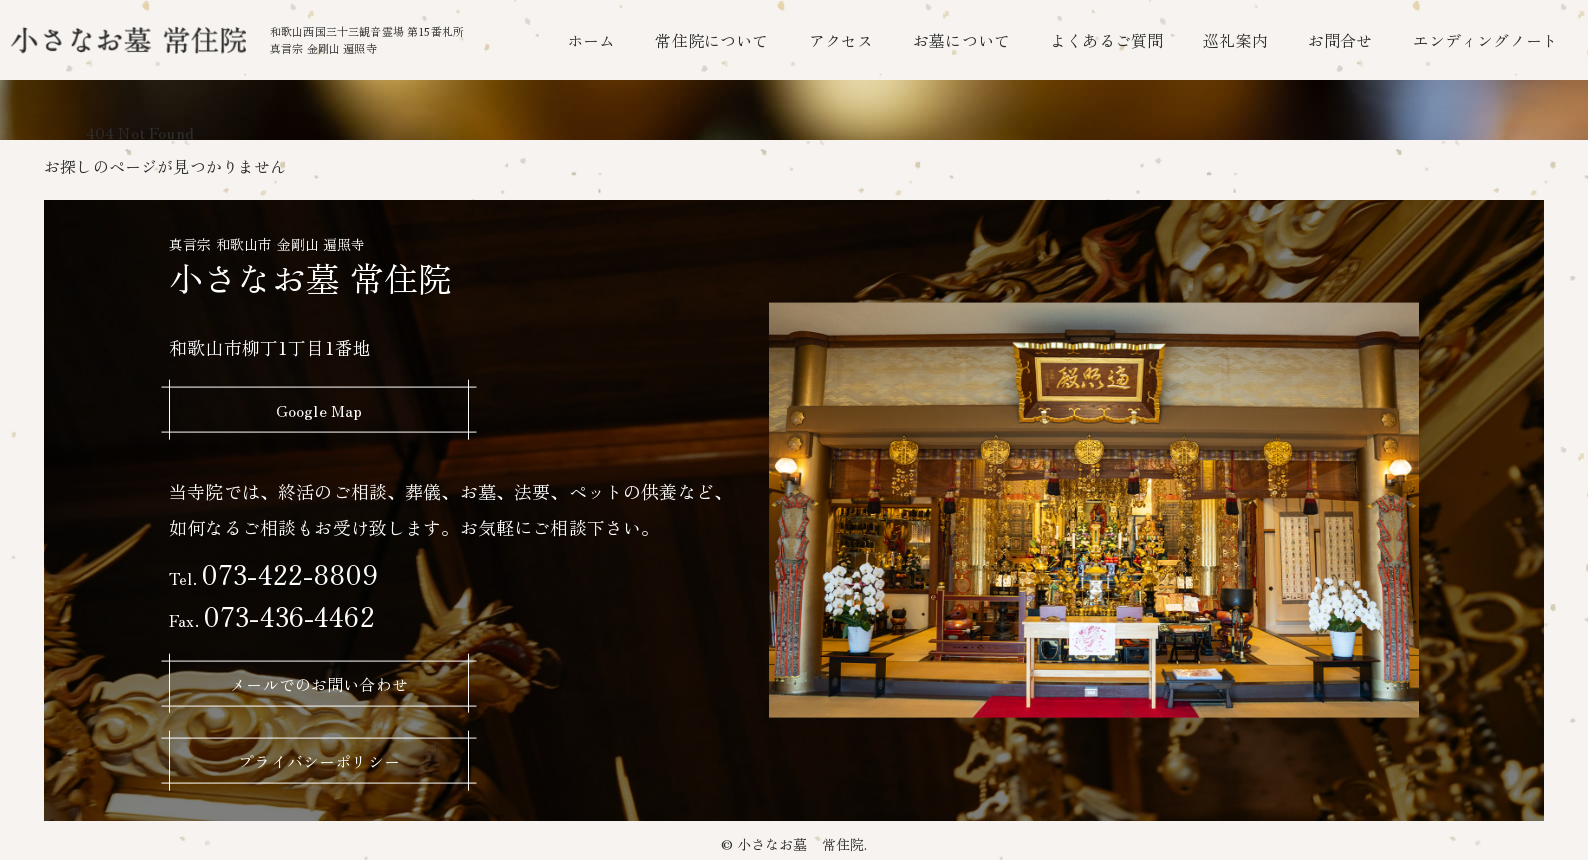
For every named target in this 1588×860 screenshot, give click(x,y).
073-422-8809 (273, 573)
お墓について (961, 40)
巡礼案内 (1235, 40)
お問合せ (1340, 40)
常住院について (711, 40)
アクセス (841, 40)
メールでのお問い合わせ (319, 683)
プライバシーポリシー (319, 761)
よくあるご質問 (1106, 40)
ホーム (591, 40)
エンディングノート (1485, 40)
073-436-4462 (272, 614)
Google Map (319, 410)
